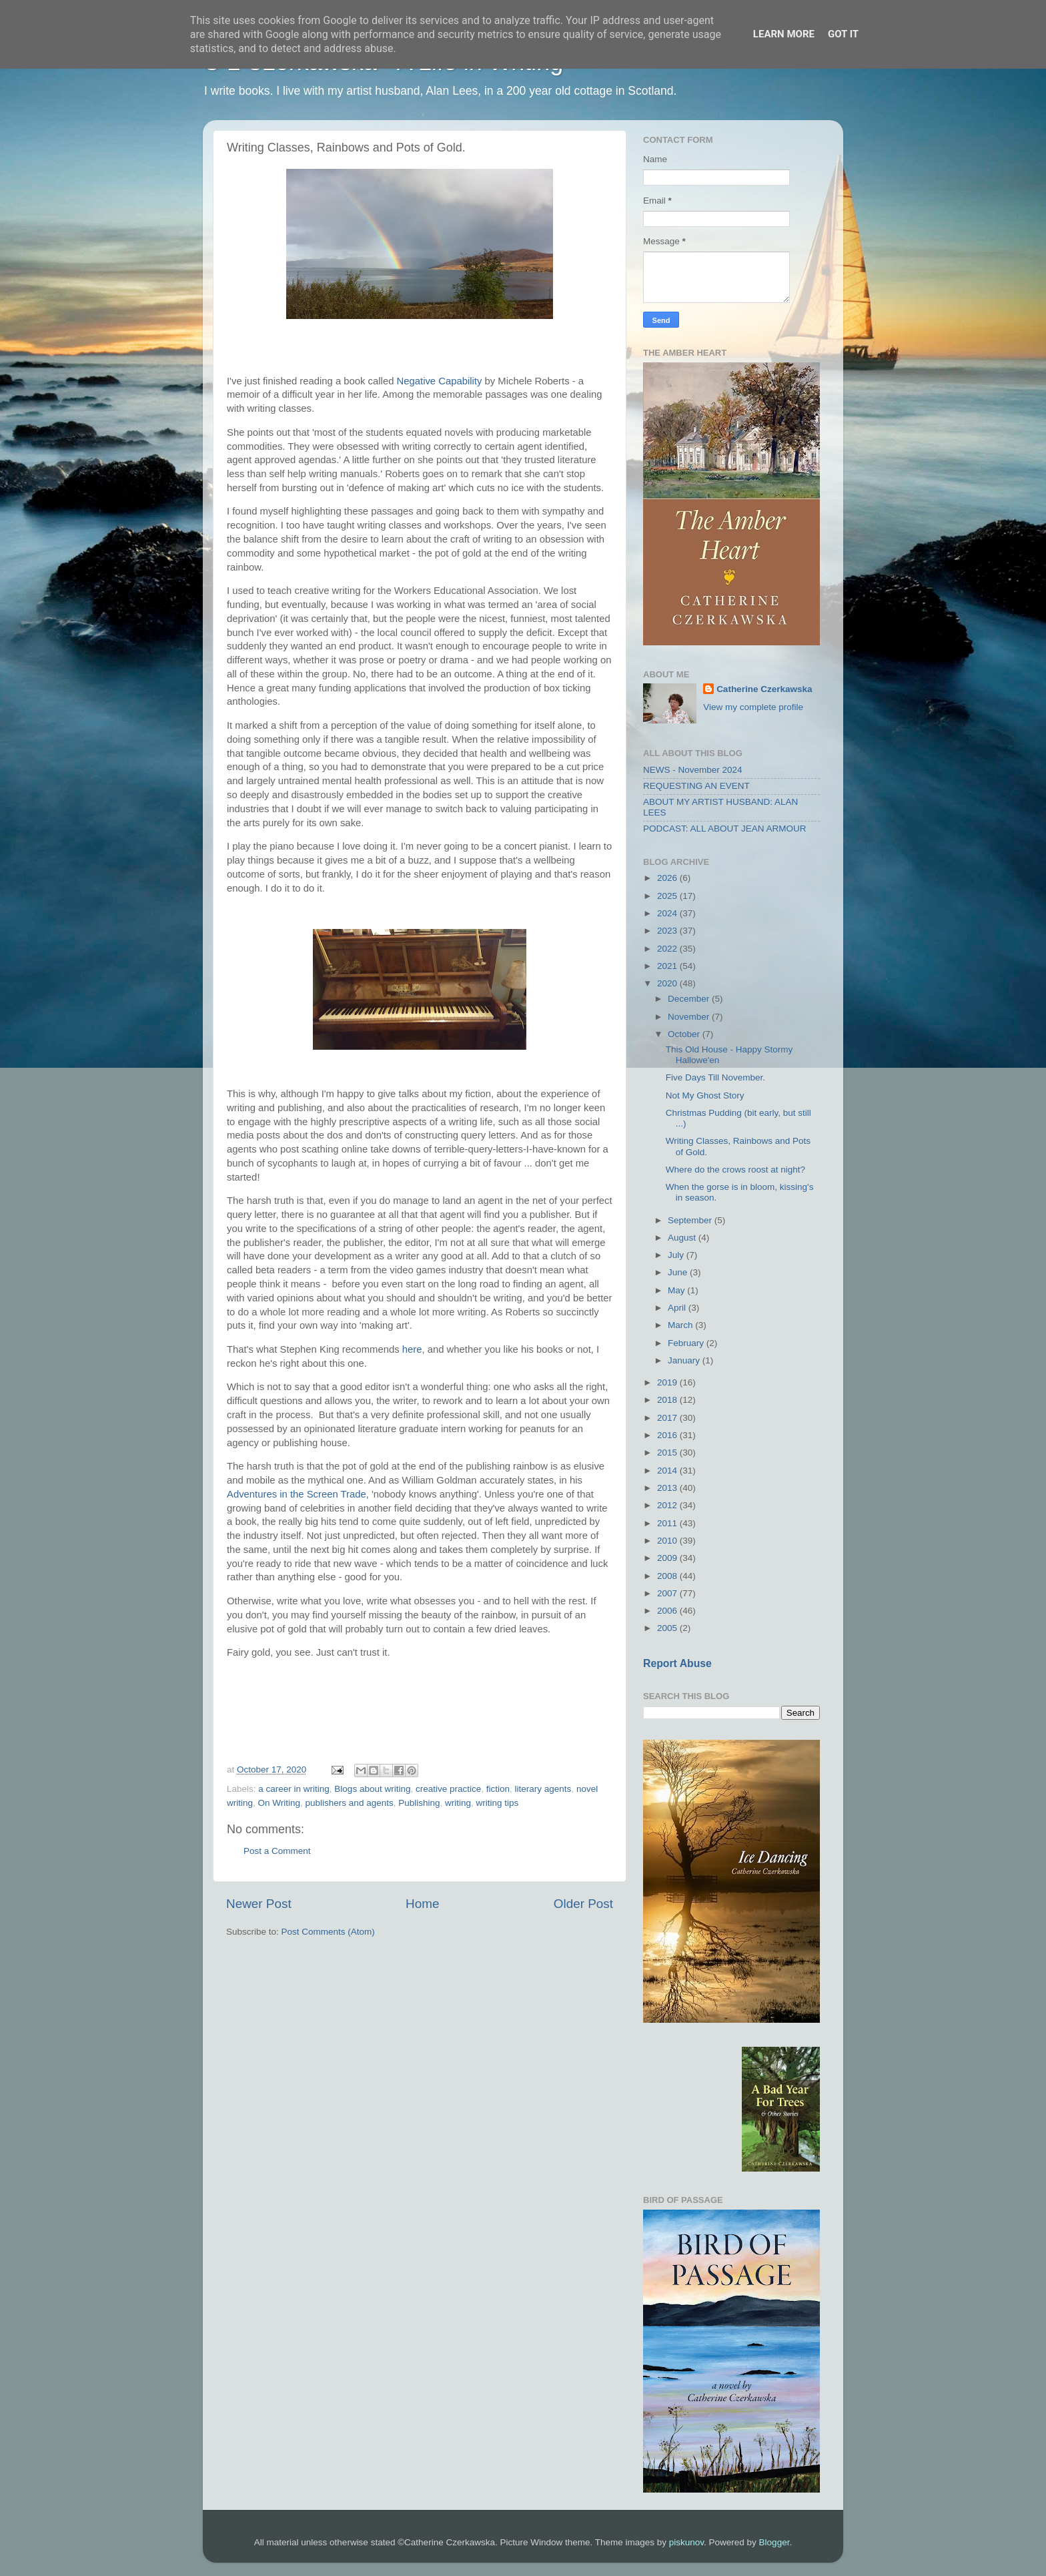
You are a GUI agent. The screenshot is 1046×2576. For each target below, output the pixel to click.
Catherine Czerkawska (764, 689)
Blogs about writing (372, 1789)
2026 (668, 878)
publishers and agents (350, 1803)
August (683, 1238)
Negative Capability (439, 381)
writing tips (497, 1803)
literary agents (543, 1789)
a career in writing (294, 1789)
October (685, 1034)
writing (458, 1803)
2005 (668, 1628)
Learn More (784, 34)
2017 (668, 1418)
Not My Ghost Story (705, 1095)
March (681, 1325)
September (691, 1220)
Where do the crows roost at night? (735, 1170)
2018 (668, 1400)
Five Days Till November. (715, 1077)
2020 (668, 983)
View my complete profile (753, 707)
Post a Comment (277, 1851)
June (679, 1272)
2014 (668, 1471)
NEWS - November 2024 (692, 770)
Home (422, 1904)
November (690, 1017)
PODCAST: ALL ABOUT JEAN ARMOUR (725, 829)
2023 (668, 931)
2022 (668, 949)
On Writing (279, 1803)
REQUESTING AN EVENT (696, 786)
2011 (668, 1523)
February (687, 1343)
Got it (843, 34)
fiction (498, 1789)
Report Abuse (677, 1663)
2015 (668, 1452)
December (690, 999)
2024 (668, 913)
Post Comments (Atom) (328, 1932)
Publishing (419, 1803)
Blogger (774, 2542)
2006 (668, 1611)
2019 (668, 1382)
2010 (668, 1541)
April (678, 1308)
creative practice (448, 1789)
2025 (668, 896)
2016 (668, 1435)
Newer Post (259, 1904)
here (412, 1349)
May (677, 1290)
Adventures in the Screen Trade (296, 1494)
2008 (668, 1576)
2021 (668, 966)
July (677, 1255)
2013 (668, 1488)
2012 (668, 1505)
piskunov (686, 2542)
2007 (668, 1593)
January (685, 1360)
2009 (668, 1558)
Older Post (583, 1904)
